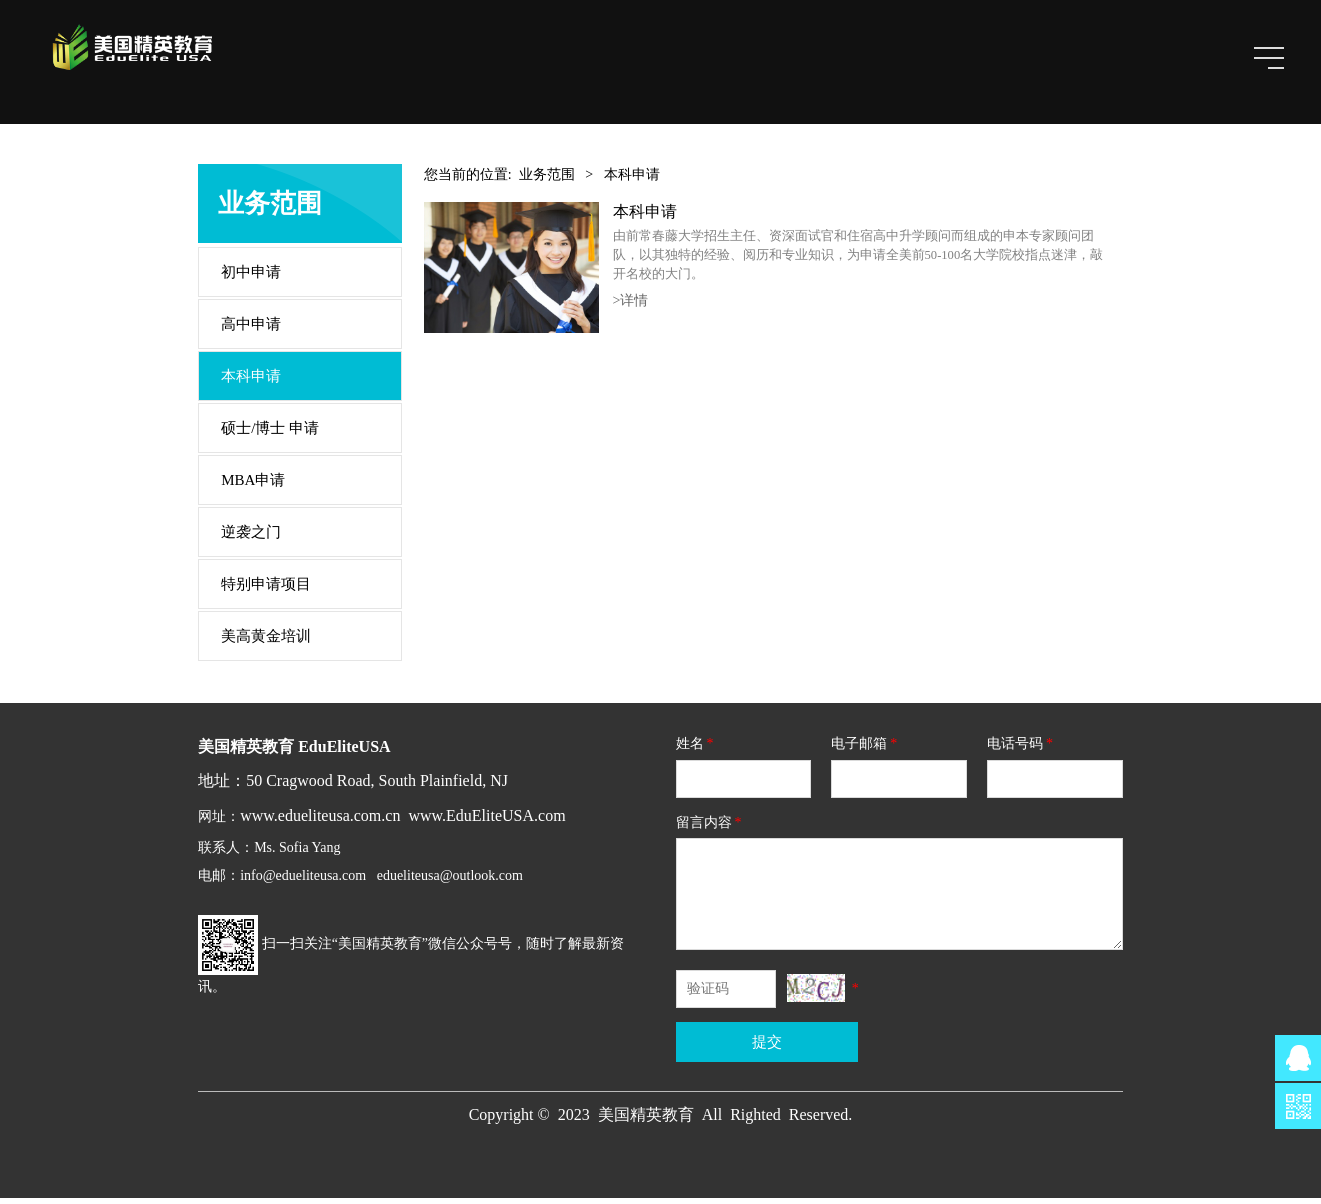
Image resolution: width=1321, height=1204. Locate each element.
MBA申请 (253, 486)
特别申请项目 (266, 590)
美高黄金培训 (266, 642)
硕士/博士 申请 (270, 434)
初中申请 (251, 278)
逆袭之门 (251, 538)
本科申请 (251, 382)
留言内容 (710, 827)
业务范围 (547, 180)
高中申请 (251, 330)
